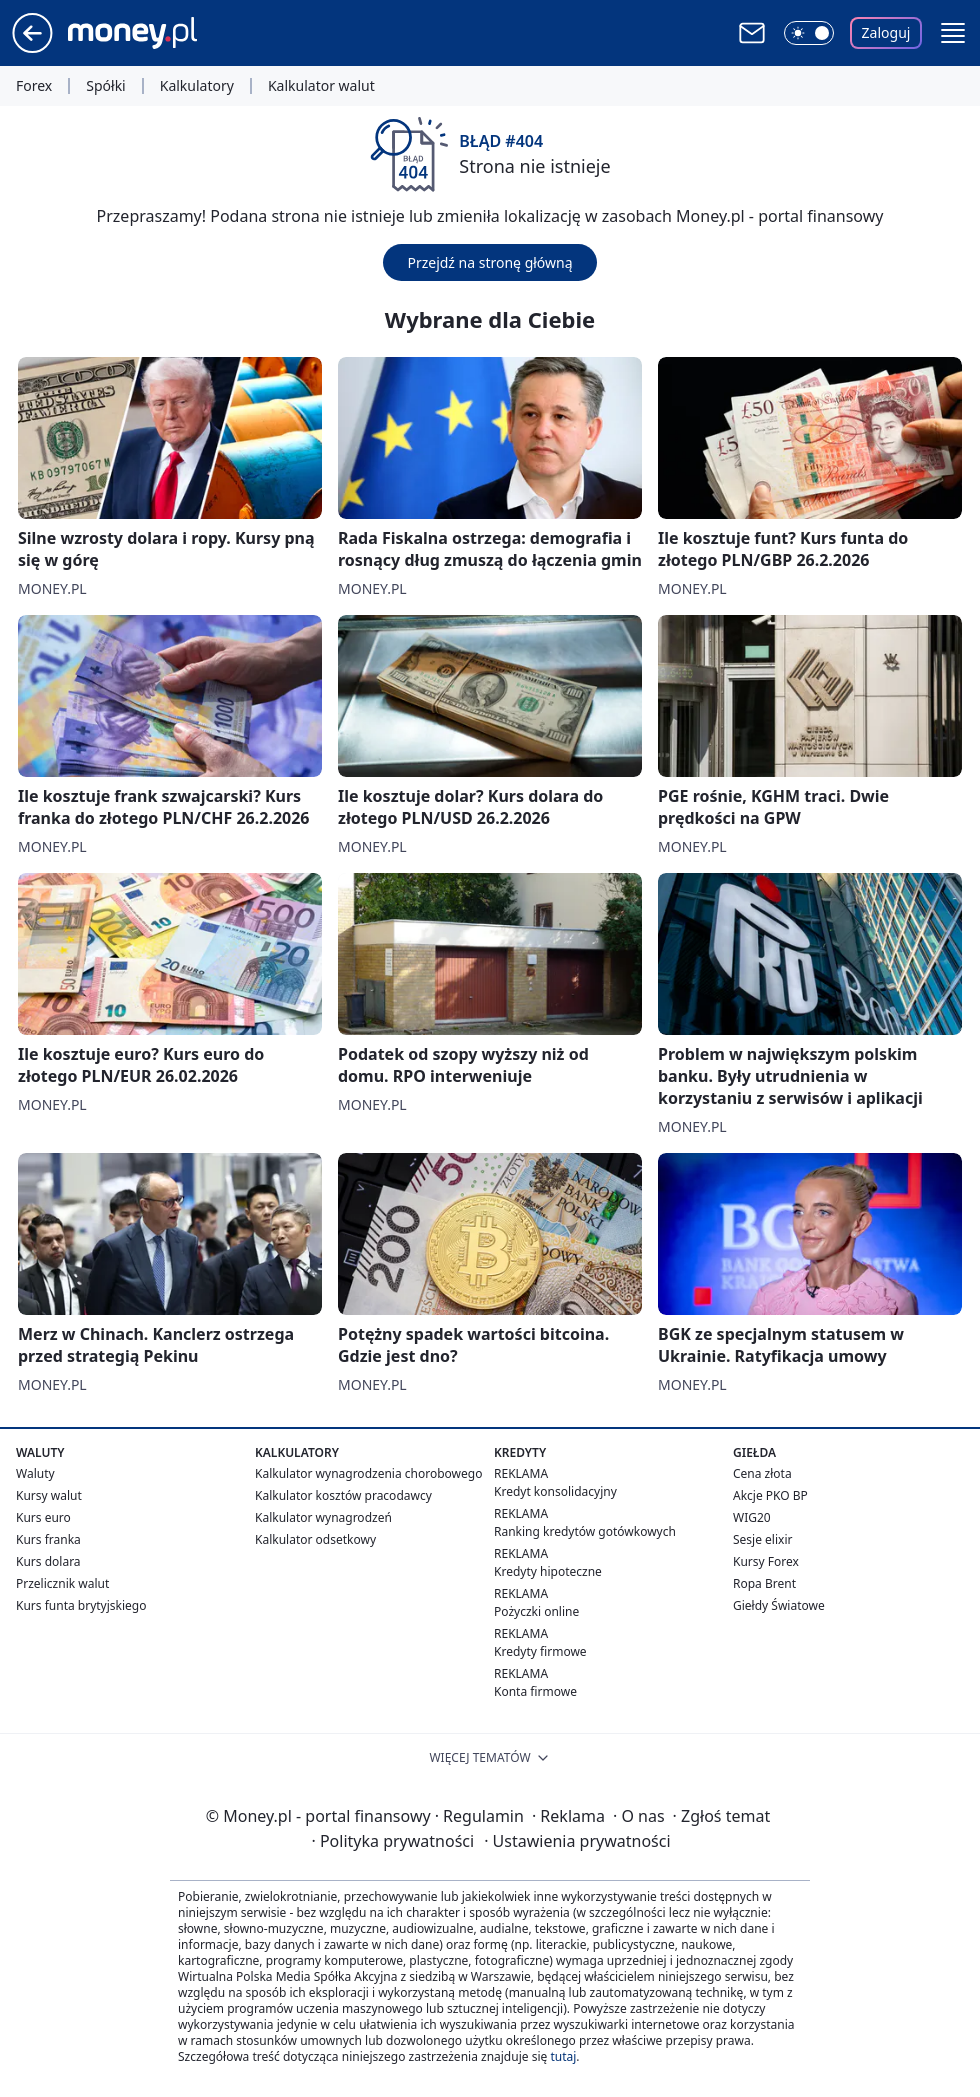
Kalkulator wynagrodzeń (323, 1517)
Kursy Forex (766, 1561)
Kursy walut (49, 1495)
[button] (953, 33)
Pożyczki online (536, 1611)
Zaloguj (886, 32)
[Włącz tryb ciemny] (809, 33)
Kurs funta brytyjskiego (81, 1605)
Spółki (105, 86)
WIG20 (752, 1517)
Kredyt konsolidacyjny (555, 1491)
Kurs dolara (48, 1561)
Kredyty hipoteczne (548, 1571)
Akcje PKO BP (770, 1495)
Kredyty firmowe (540, 1651)
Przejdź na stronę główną (489, 262)
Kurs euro (43, 1517)
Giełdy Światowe (779, 1605)
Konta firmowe (535, 1691)
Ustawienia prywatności (577, 1841)
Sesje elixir (762, 1539)
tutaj (563, 2056)
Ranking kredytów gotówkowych (585, 1531)
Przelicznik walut (62, 1583)
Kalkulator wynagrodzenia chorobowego (368, 1473)
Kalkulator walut (321, 86)
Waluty (35, 1473)
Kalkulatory (197, 86)
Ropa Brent (764, 1583)
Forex (34, 86)
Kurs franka (48, 1539)
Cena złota (762, 1473)
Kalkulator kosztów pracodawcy (343, 1495)
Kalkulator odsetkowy (315, 1539)
